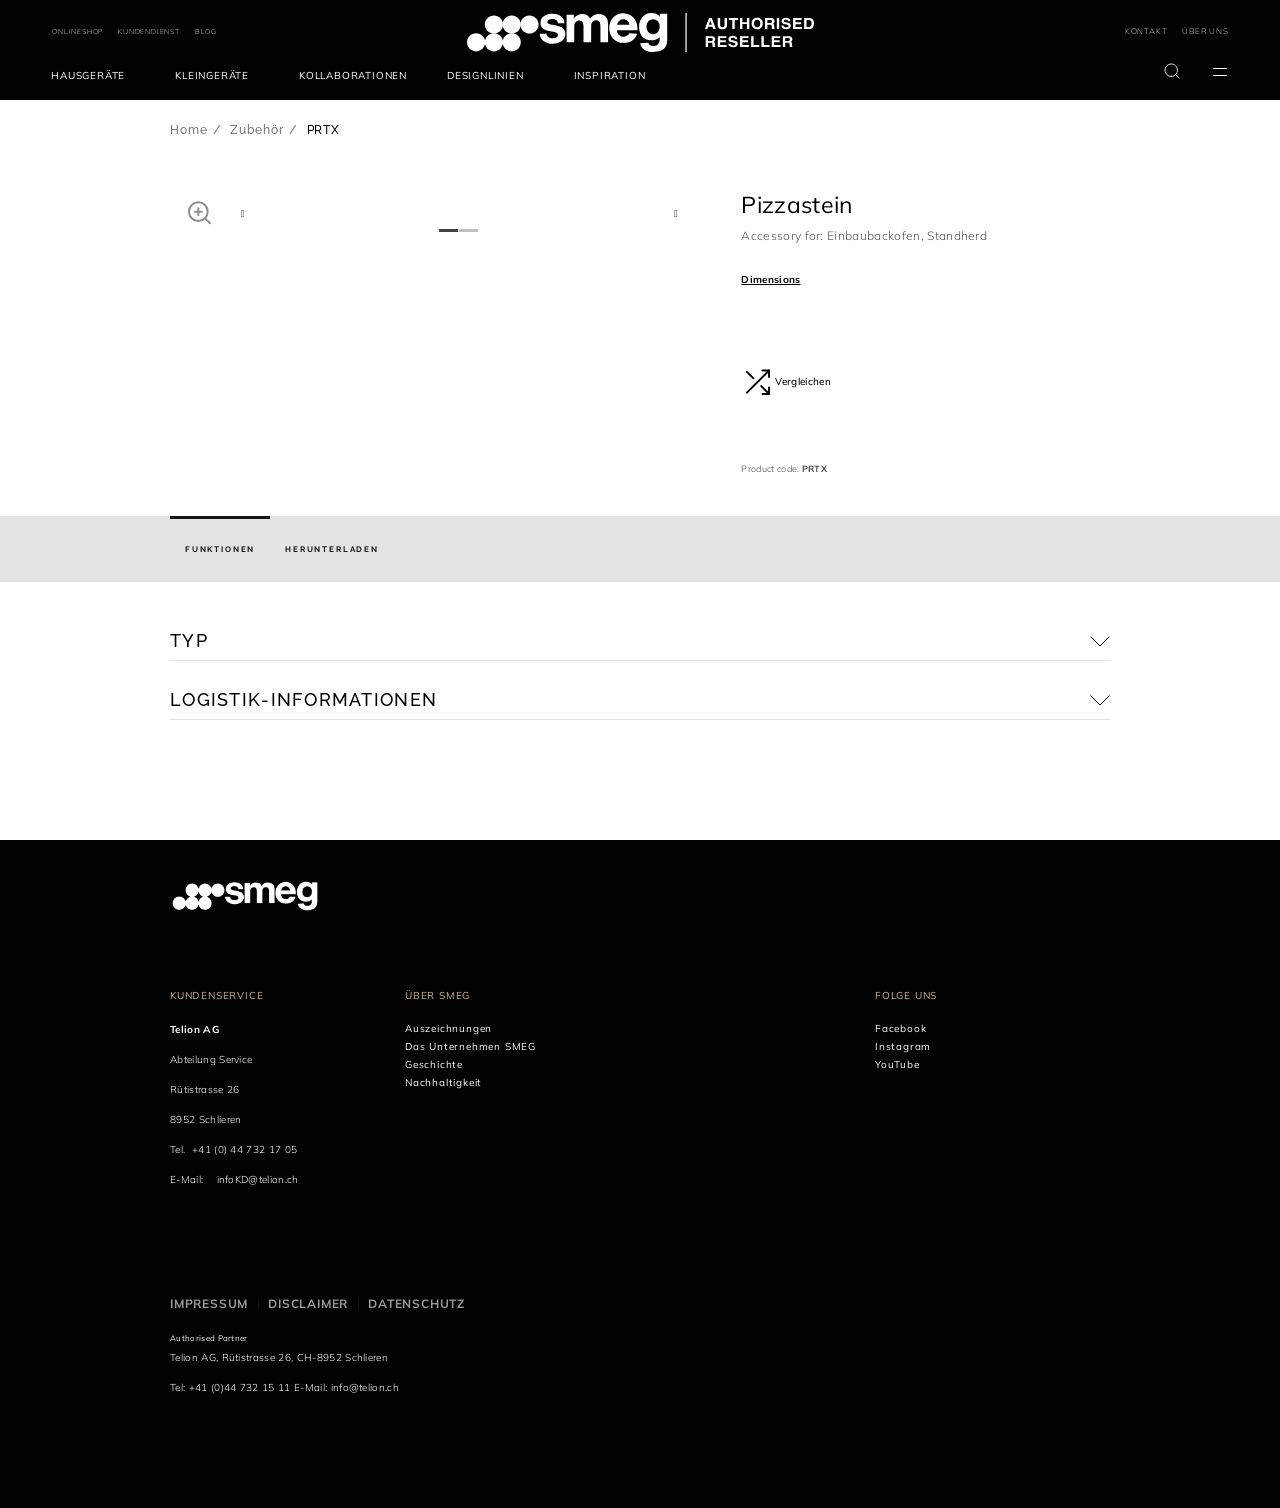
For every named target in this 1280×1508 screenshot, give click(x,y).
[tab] (220, 549)
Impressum (209, 1303)
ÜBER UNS (1205, 31)
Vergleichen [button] (788, 382)
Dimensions (770, 279)
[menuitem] (93, 76)
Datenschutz (416, 1303)
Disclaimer (308, 1303)
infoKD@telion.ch (258, 1179)
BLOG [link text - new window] (206, 31)
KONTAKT (1146, 31)
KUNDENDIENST (149, 31)
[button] (199, 212)
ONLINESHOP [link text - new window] (77, 31)
